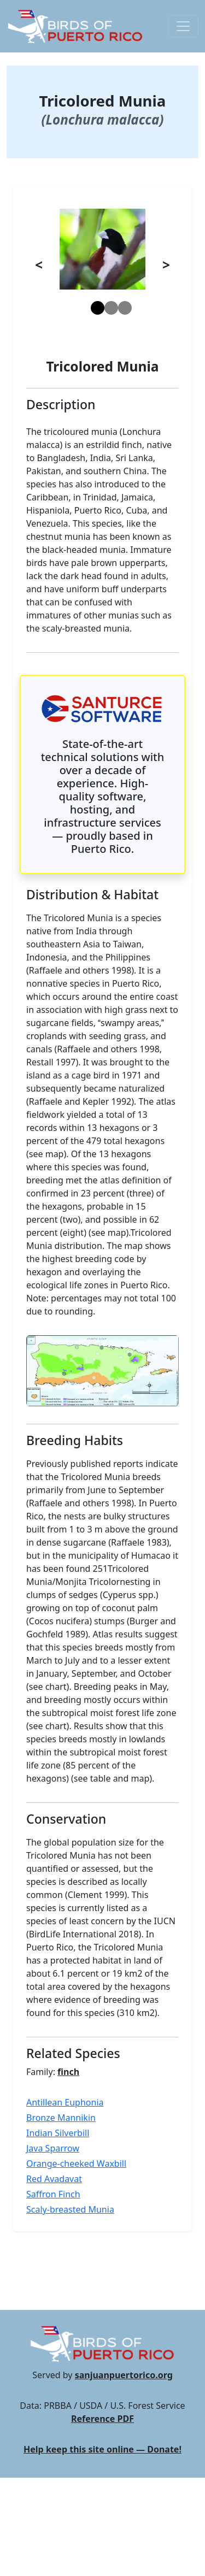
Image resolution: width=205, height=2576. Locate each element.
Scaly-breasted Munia (70, 2209)
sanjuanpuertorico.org (124, 2375)
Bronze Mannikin (61, 2118)
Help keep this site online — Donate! (102, 2449)
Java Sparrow (52, 2148)
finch (68, 2072)
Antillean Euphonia (65, 2102)
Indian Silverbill (57, 2133)
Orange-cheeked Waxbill (76, 2164)
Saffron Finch (53, 2194)
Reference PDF (102, 2419)
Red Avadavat (54, 2179)
